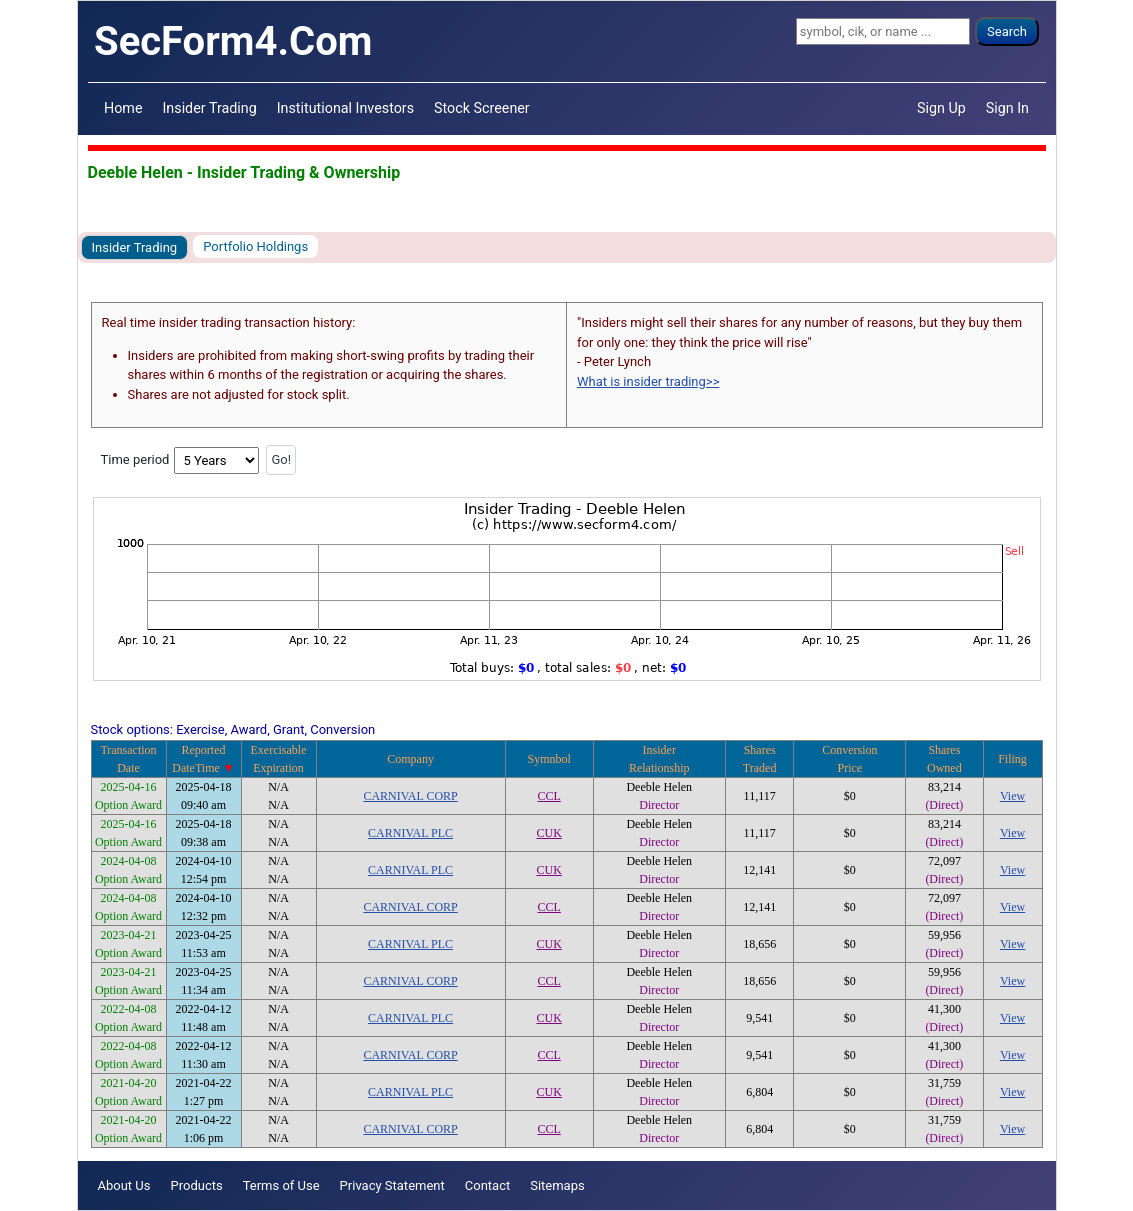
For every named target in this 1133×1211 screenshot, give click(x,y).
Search (1007, 31)
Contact (487, 1185)
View (1012, 796)
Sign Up (941, 108)
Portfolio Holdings (255, 246)
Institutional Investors (345, 108)
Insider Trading (209, 108)
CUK (549, 833)
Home (123, 108)
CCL (549, 796)
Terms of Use (281, 1185)
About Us (124, 1185)
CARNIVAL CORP (410, 796)
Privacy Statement (392, 1185)
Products (196, 1185)
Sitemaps (557, 1185)
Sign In (1007, 108)
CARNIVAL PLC (410, 833)
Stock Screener (482, 108)
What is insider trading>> (648, 381)
